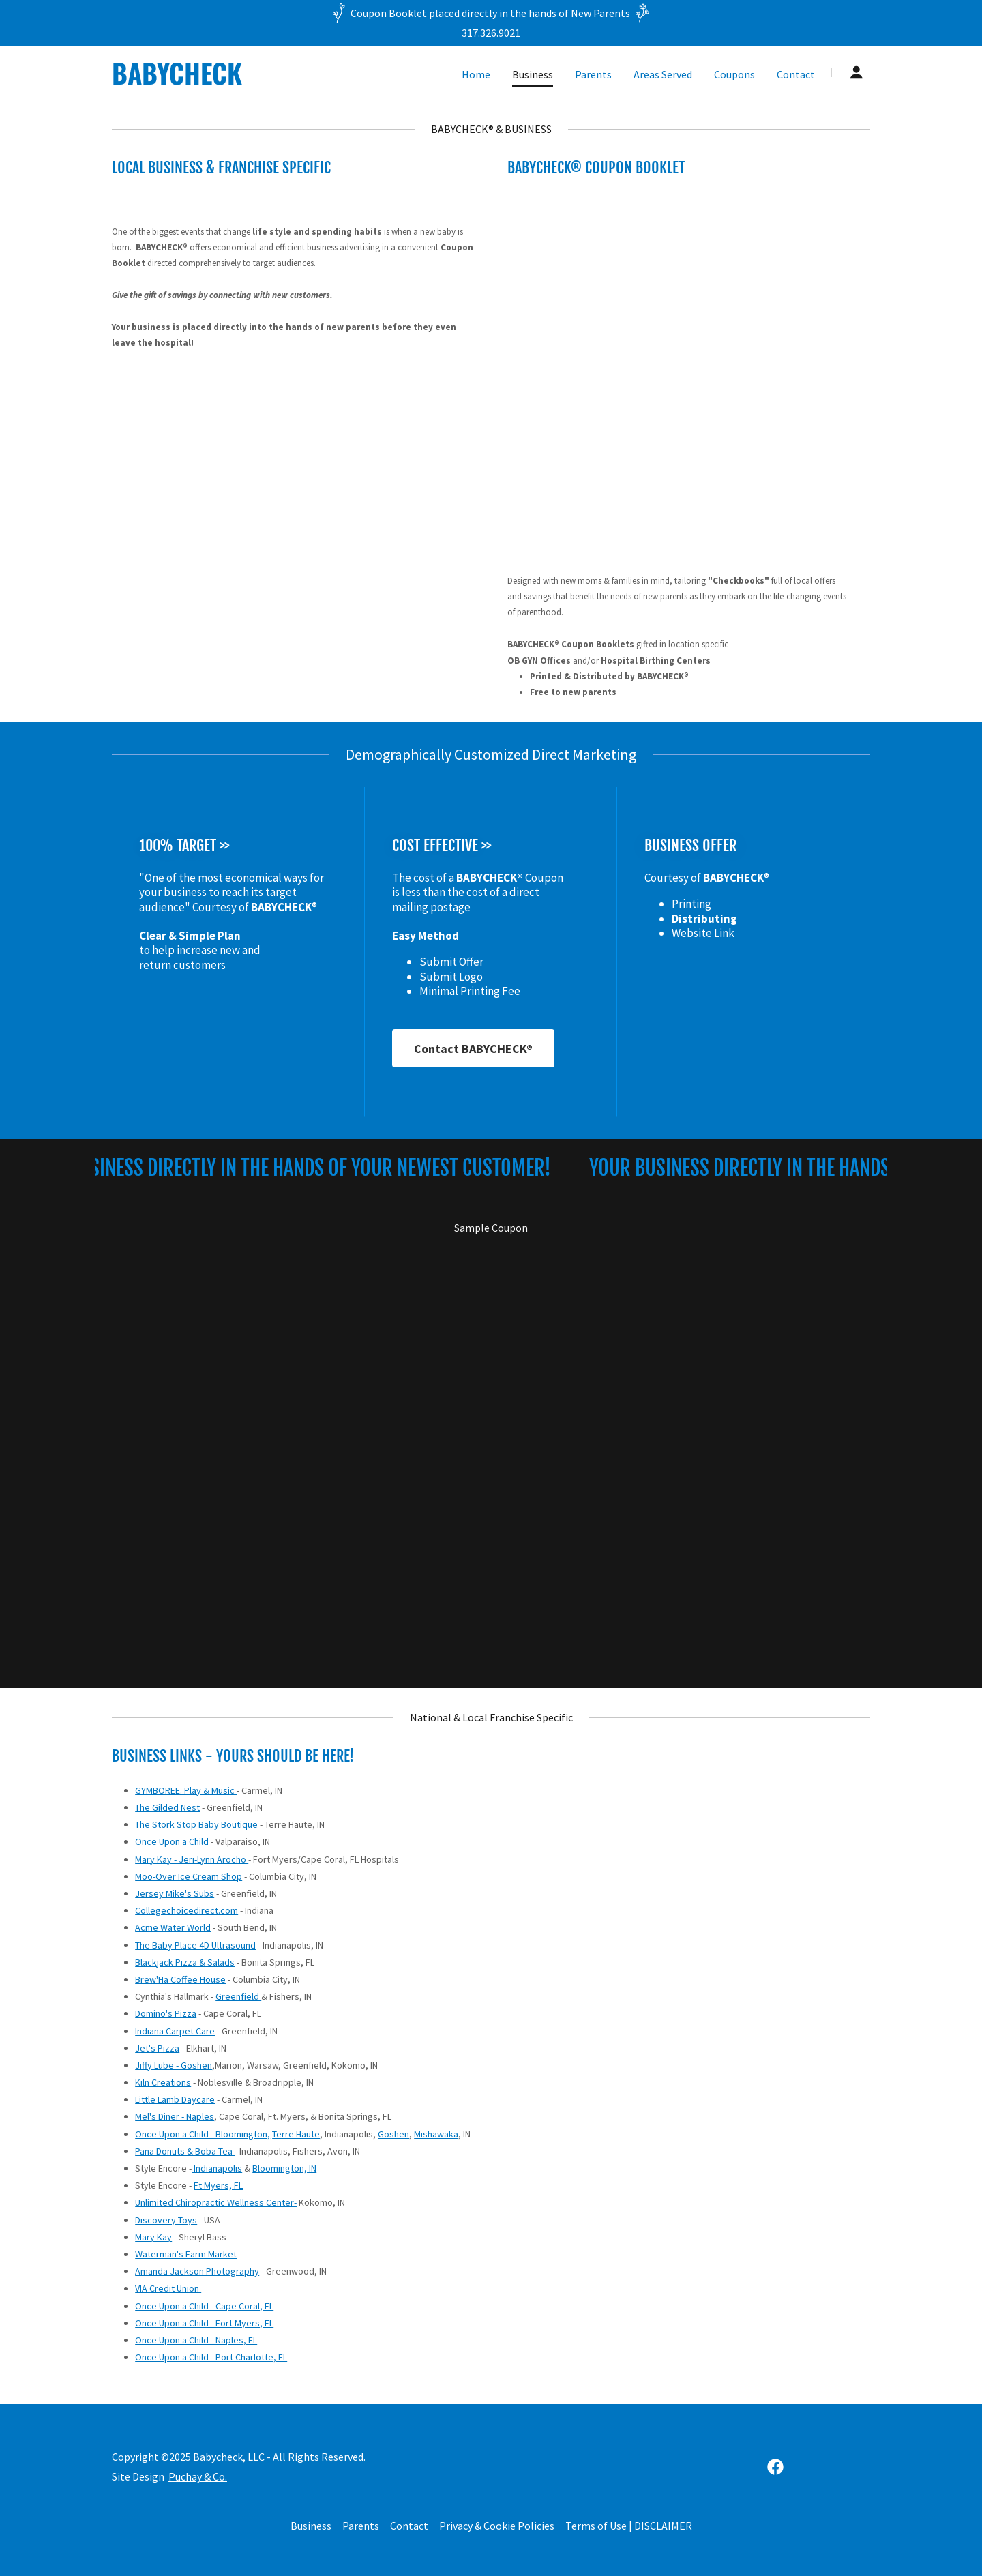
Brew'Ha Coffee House (180, 1979)
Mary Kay (153, 2237)
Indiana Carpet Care (175, 2031)
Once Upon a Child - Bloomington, (202, 2134)
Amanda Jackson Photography (197, 2271)
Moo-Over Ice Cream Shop (188, 1876)
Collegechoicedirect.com (186, 1910)
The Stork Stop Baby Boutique (196, 1824)
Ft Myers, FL (218, 2185)
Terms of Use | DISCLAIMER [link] (628, 2525)
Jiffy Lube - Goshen (173, 2065)
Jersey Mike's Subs (174, 1893)
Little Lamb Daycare (175, 2099)
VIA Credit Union (168, 2288)
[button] (856, 72)
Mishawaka (436, 2134)
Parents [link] (593, 74)
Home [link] (476, 74)
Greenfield (238, 1996)
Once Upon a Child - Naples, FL (196, 2340)
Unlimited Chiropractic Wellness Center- (216, 2202)
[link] (244, 80)
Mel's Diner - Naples (174, 2116)
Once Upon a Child (173, 1841)
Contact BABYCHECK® (473, 1048)
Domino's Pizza (165, 2013)
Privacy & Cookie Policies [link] (496, 2525)
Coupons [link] (734, 74)
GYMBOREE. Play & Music (186, 1790)
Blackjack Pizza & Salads (185, 1962)
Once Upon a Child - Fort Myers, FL (204, 2323)
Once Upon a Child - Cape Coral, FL (204, 2306)
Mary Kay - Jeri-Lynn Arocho (191, 1859)
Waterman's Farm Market (186, 2254)
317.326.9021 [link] (491, 33)
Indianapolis (217, 2168)
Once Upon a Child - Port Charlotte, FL (211, 2357)
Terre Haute (296, 2134)
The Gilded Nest (167, 1807)
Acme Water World (173, 1927)
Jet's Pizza (157, 2048)
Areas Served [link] (663, 74)
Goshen (393, 2134)
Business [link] (532, 74)
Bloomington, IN (284, 2168)
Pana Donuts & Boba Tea (185, 2151)
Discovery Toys (166, 2220)
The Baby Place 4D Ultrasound (195, 1945)
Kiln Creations (163, 2082)
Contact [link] (796, 74)
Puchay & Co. (197, 2476)
